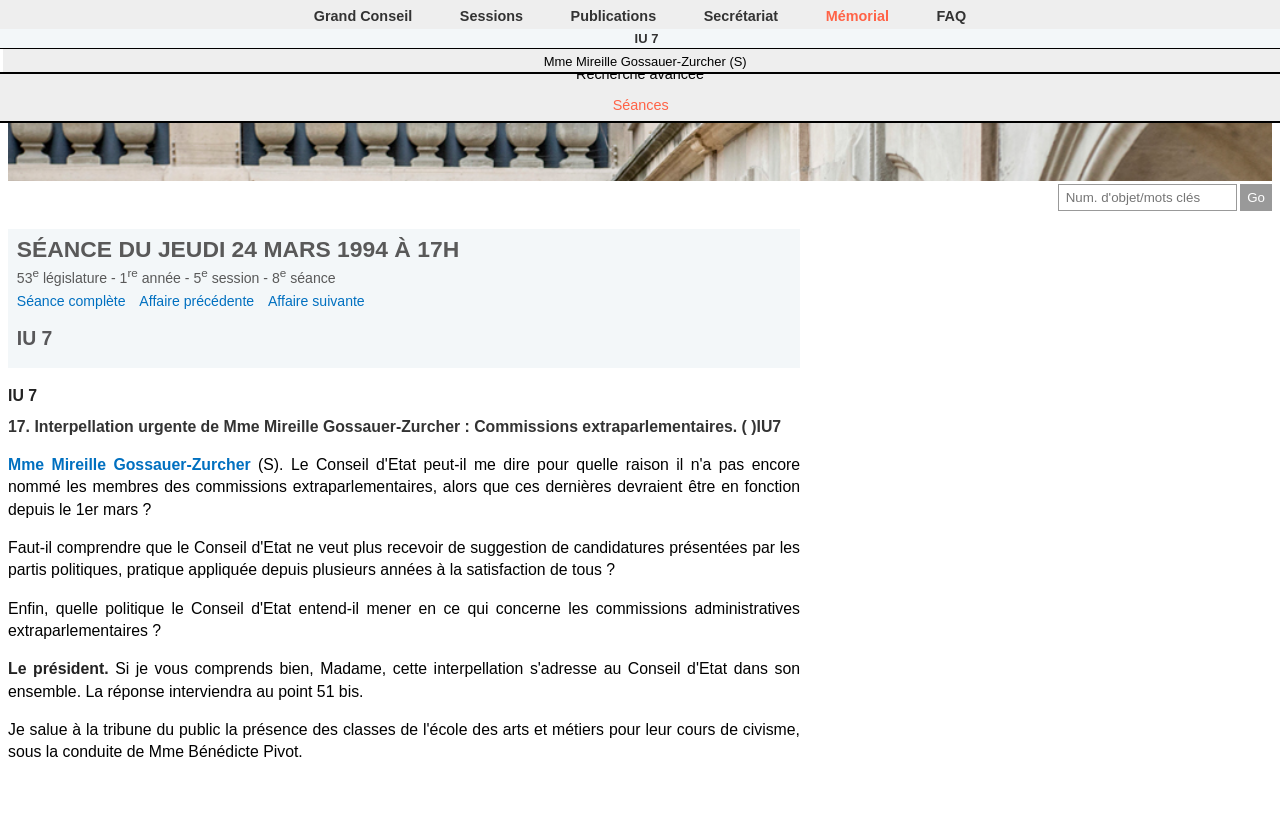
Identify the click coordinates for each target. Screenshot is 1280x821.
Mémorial (857, 16)
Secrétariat (741, 16)
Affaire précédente (196, 301)
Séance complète (71, 301)
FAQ (952, 16)
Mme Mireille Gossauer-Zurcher (129, 464)
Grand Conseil (363, 16)
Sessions (491, 16)
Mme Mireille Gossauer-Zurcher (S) (645, 61)
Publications (614, 16)
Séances (641, 105)
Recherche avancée (640, 74)
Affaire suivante (316, 301)
